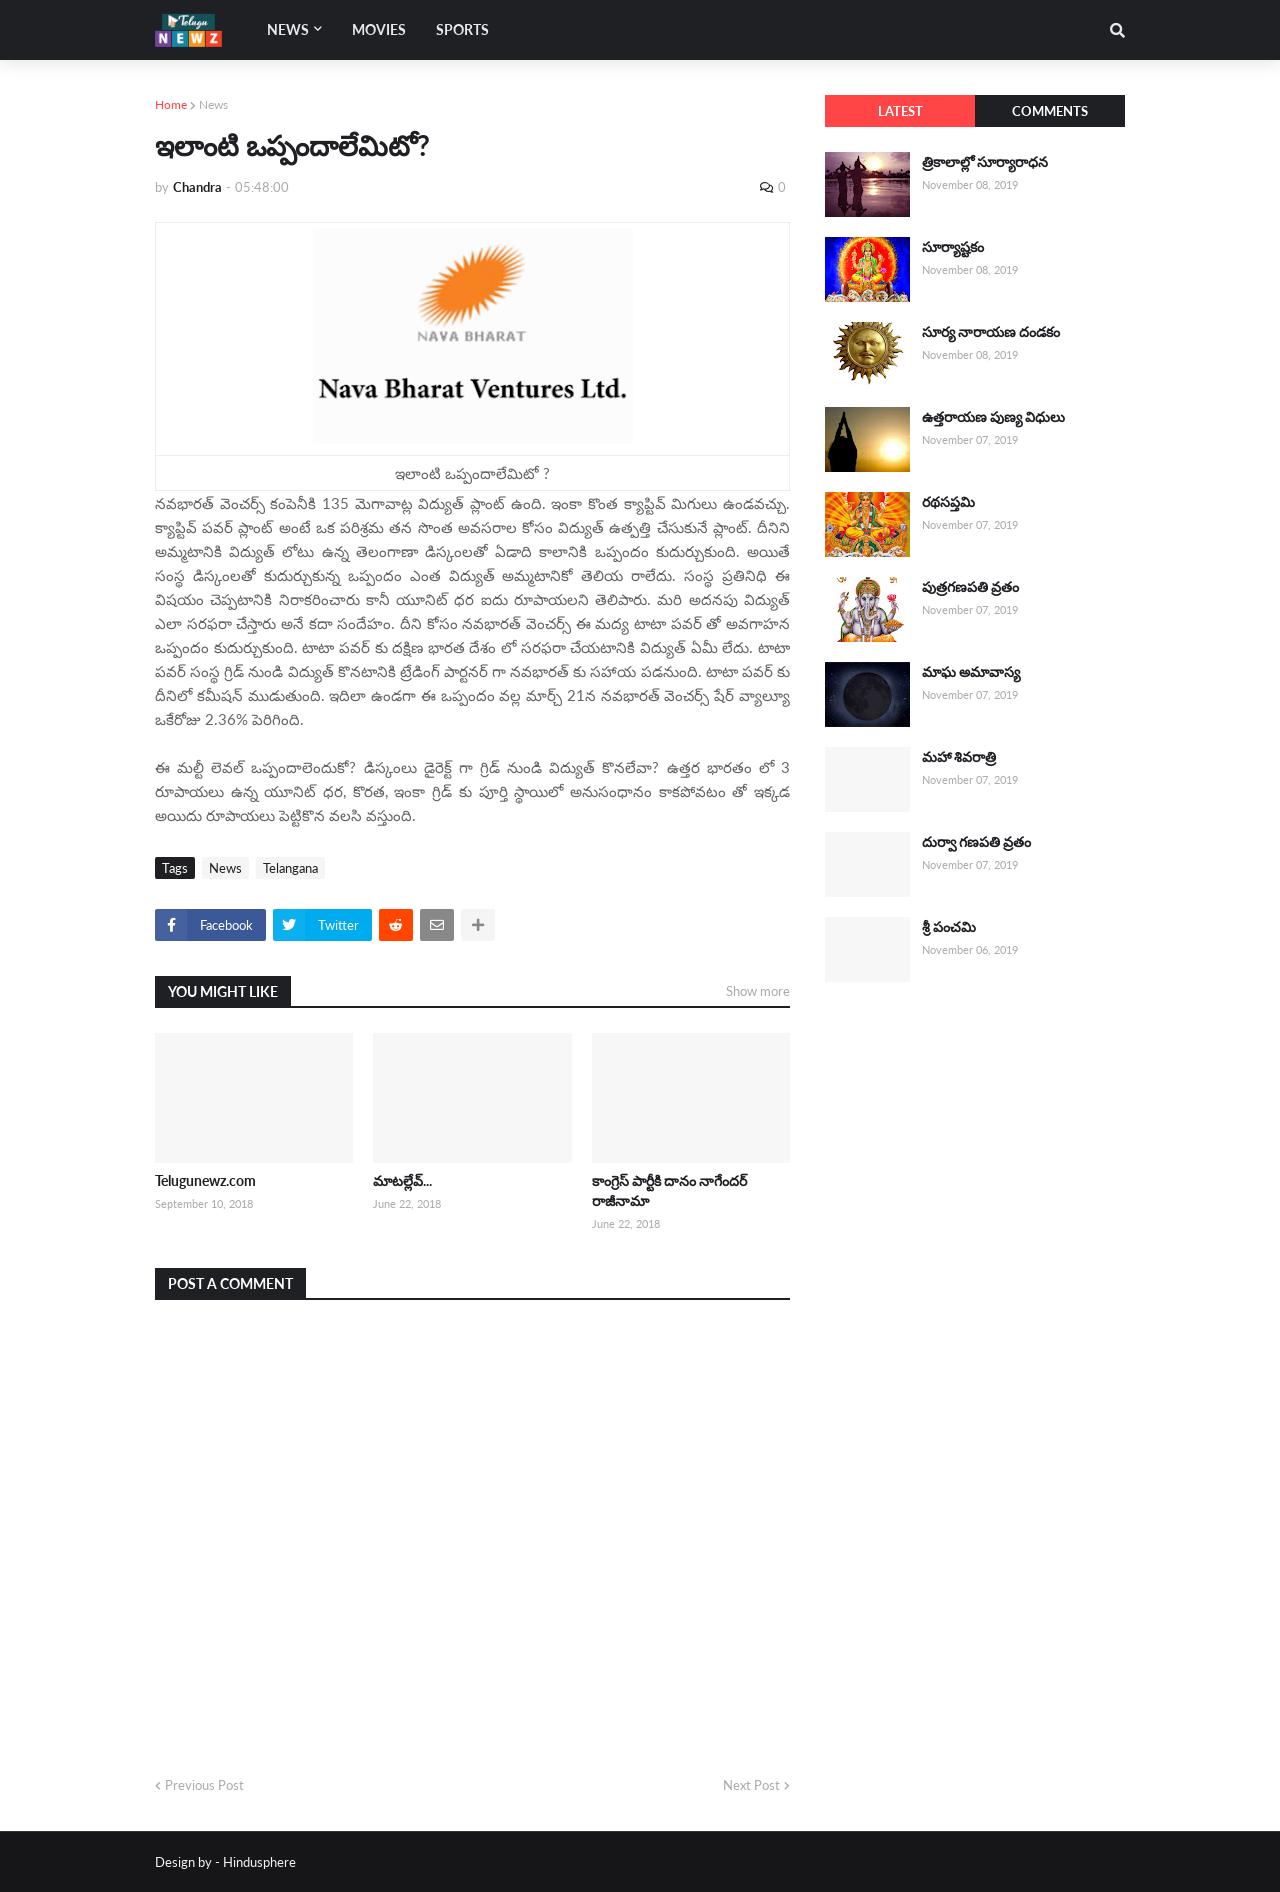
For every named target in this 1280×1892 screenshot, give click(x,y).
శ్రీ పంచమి (949, 926)
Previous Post (204, 1785)
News (213, 104)
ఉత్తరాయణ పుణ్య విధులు (993, 416)
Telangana (290, 868)
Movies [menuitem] (379, 29)
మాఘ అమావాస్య (971, 671)
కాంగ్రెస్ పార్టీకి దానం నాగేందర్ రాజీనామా (669, 1190)
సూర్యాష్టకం (953, 246)
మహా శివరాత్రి (959, 756)
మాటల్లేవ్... (402, 1180)
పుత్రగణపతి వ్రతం (970, 586)
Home (171, 104)
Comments (1050, 111)
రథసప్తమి (948, 501)
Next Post (751, 1785)
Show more (758, 991)
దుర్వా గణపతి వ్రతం (976, 841)
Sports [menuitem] (462, 29)
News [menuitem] (288, 29)
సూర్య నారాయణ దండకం (991, 331)
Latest (900, 111)
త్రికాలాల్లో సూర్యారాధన (985, 161)
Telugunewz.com (205, 1180)
